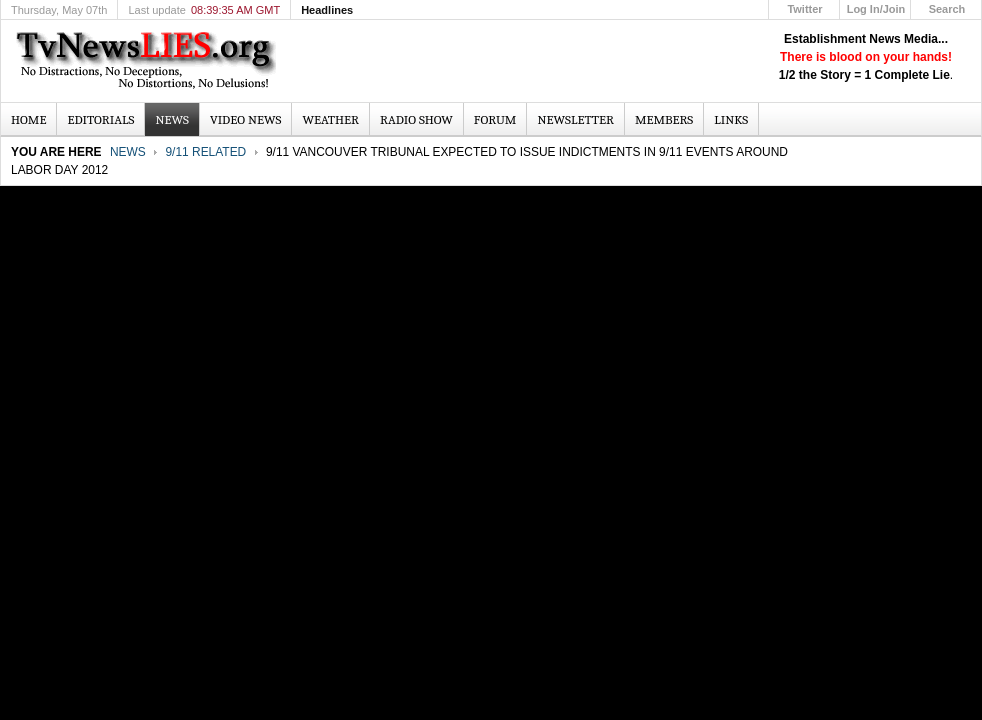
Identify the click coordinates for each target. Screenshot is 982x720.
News (128, 152)
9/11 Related (205, 152)
